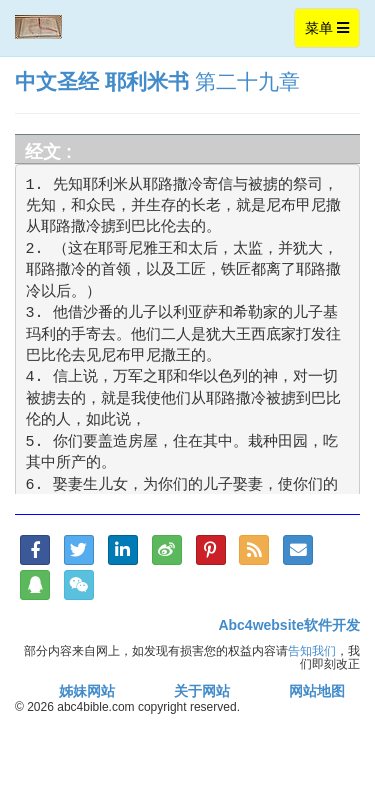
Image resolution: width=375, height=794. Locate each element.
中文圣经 (57, 81)
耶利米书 (147, 81)
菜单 (332, 32)
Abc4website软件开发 (289, 625)
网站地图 (317, 691)
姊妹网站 (87, 691)
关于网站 (202, 691)
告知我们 (312, 650)
